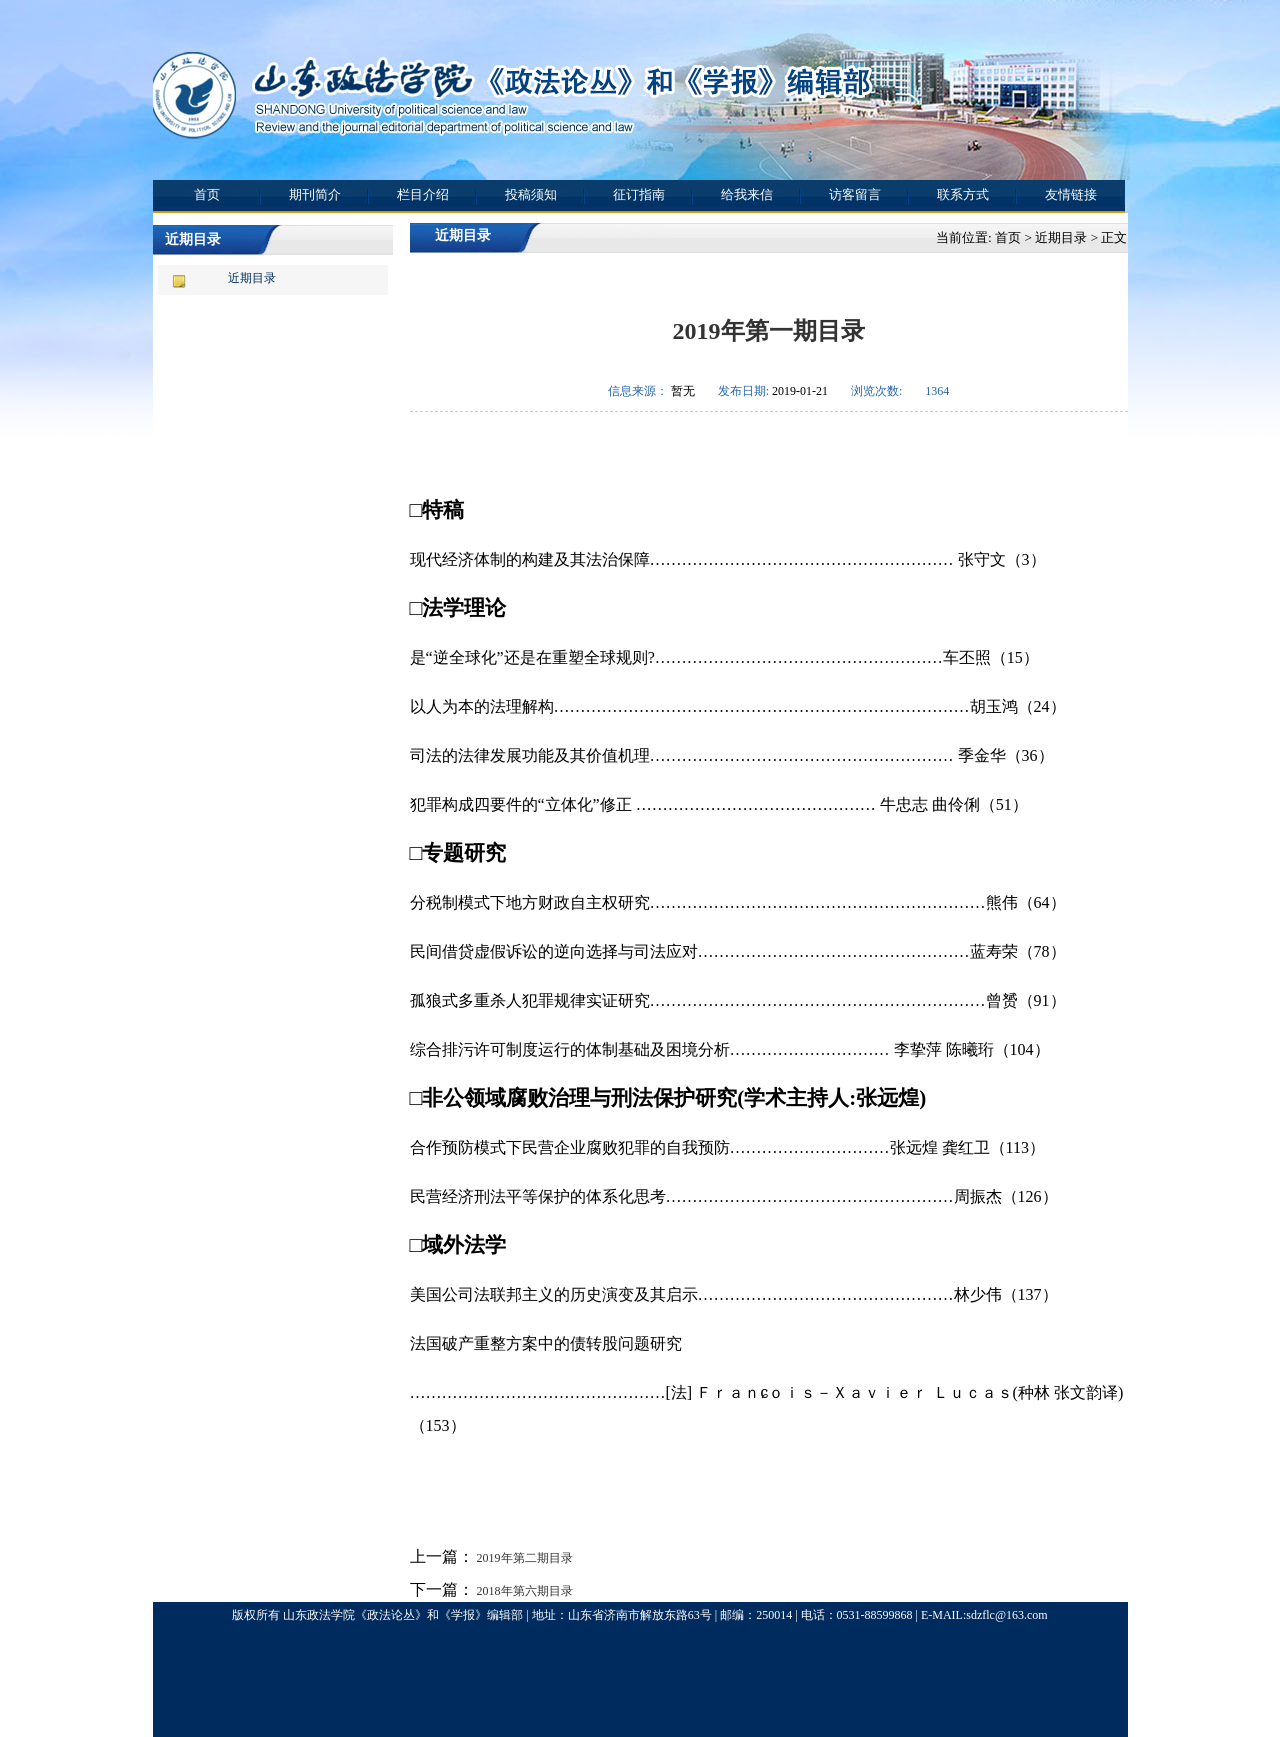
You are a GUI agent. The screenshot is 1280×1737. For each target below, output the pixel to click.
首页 (207, 194)
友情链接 (1071, 194)
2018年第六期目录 (523, 1591)
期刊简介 (315, 194)
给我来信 (747, 194)
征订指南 (639, 194)
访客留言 (855, 194)
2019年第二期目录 (523, 1558)
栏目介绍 (423, 194)
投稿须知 (531, 194)
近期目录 (252, 278)
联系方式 (963, 194)
